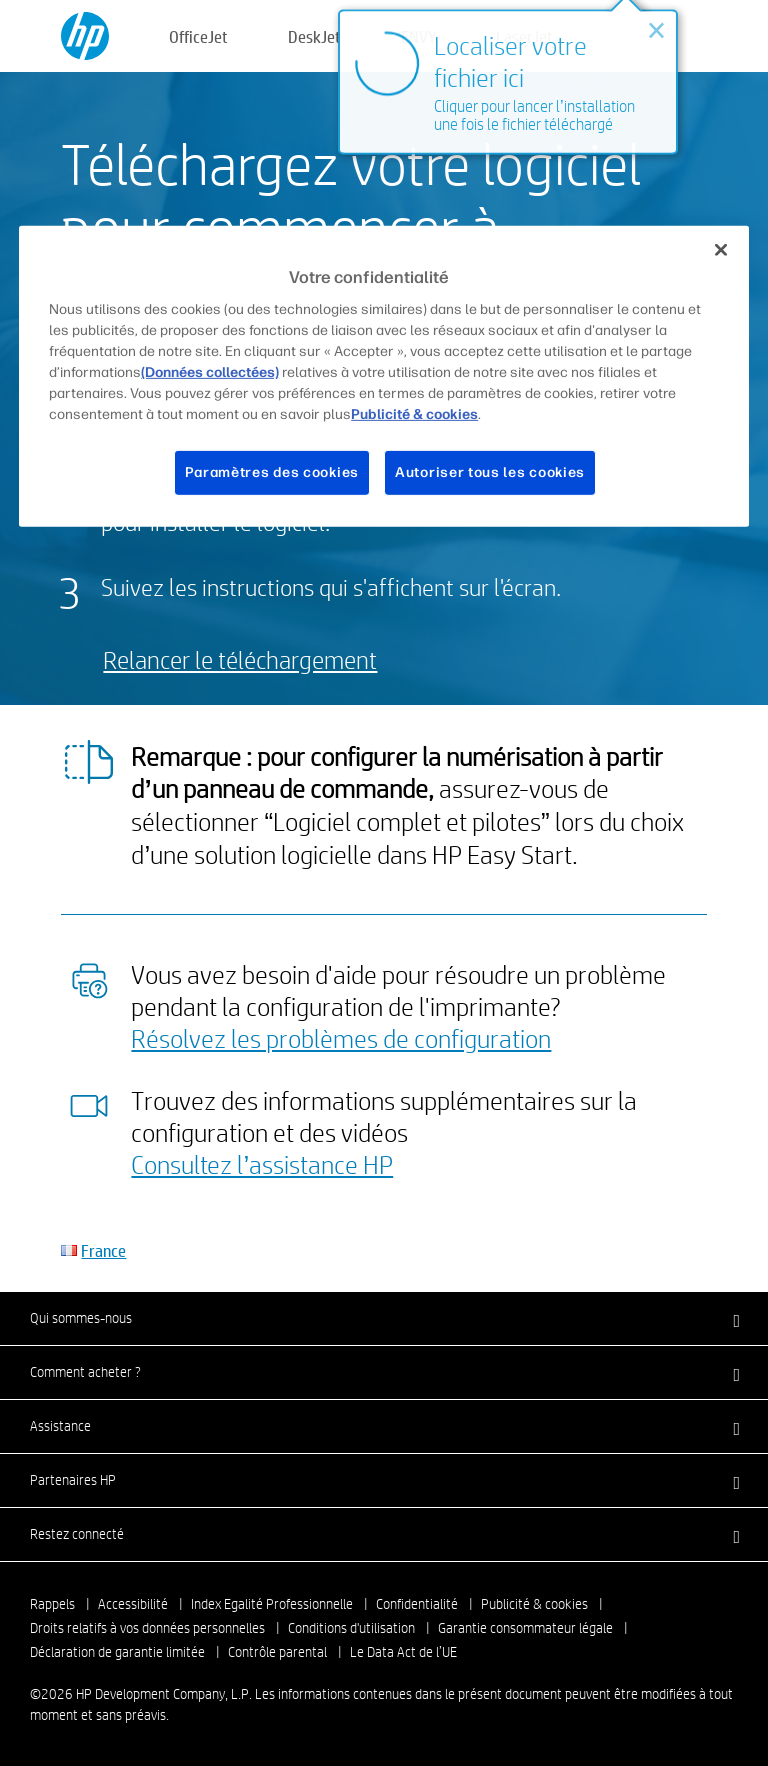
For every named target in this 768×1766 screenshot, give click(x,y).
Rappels (52, 1604)
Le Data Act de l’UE (403, 1652)
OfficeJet (198, 36)
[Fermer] (721, 250)
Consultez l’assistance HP (262, 1164)
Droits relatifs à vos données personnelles (147, 1628)
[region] (384, 376)
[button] (384, 1318)
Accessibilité (133, 1604)
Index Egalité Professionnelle (272, 1604)
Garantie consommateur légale (525, 1628)
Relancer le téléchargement (240, 659)
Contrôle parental (277, 1652)
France (103, 1250)
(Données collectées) (210, 372)
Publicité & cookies (534, 1604)
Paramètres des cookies (272, 472)
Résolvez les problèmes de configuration (341, 1038)
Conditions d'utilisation (351, 1628)
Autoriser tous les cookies (490, 472)
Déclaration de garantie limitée (117, 1652)
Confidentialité (417, 1604)
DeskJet (314, 36)
